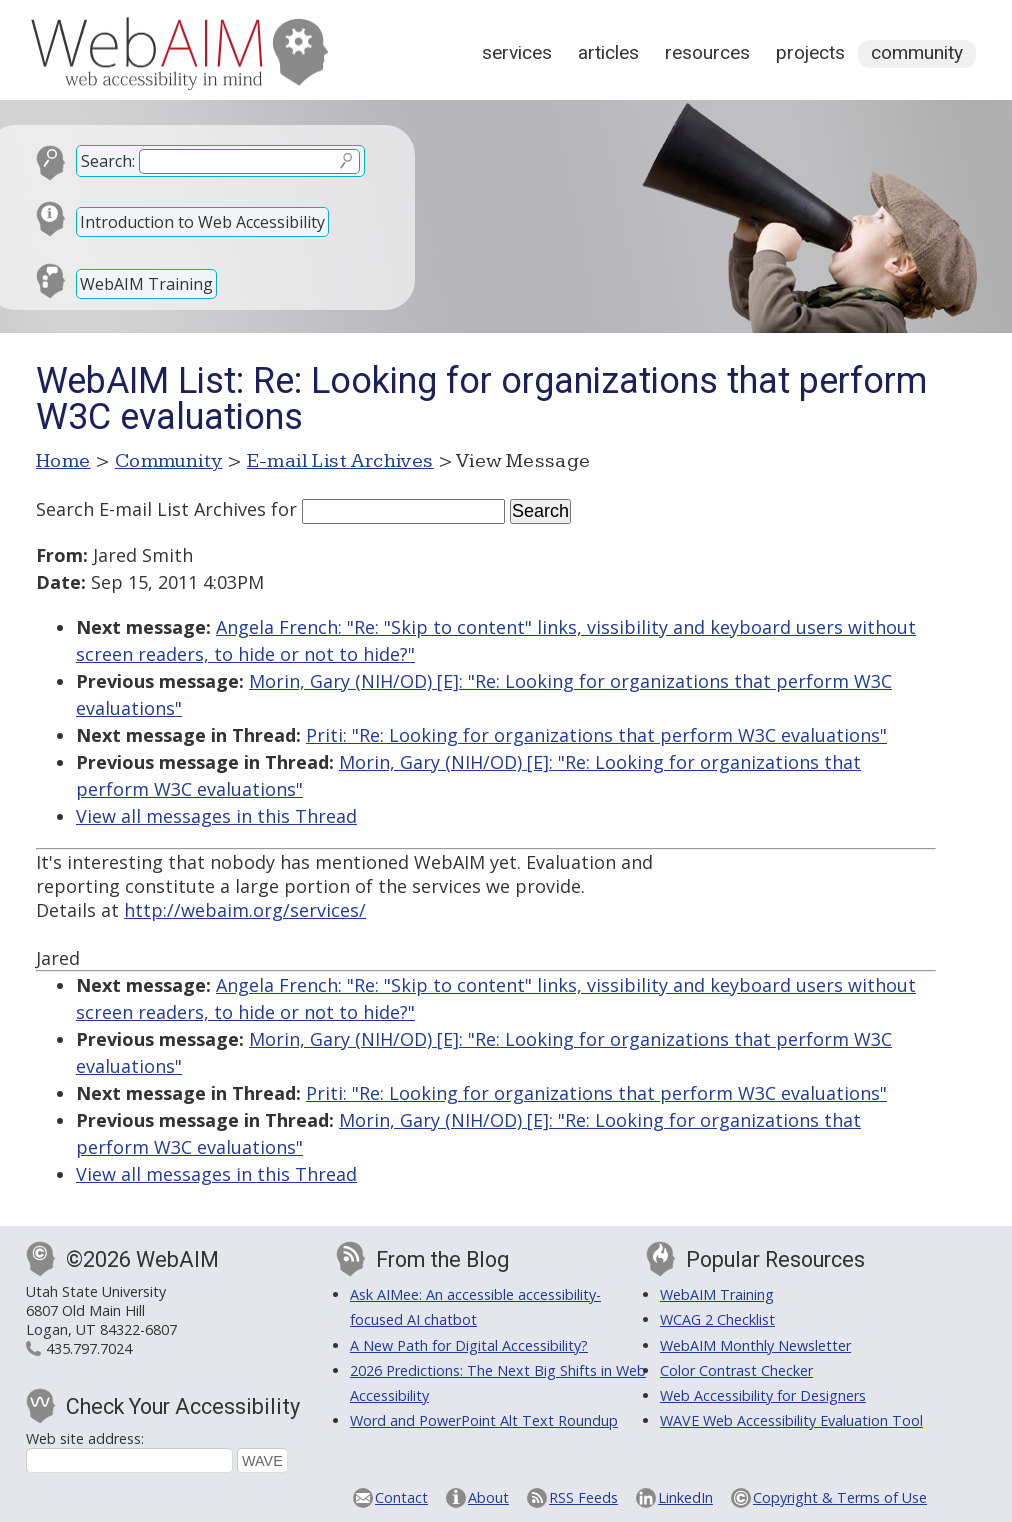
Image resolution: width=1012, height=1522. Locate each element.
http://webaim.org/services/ (245, 910)
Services (517, 52)
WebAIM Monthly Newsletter (755, 1345)
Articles (608, 52)
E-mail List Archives (340, 461)
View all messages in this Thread (216, 816)
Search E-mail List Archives (151, 509)
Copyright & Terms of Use (840, 1497)
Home (63, 461)
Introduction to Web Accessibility (202, 222)
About (488, 1497)
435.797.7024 (89, 1348)
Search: (108, 161)
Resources (707, 52)
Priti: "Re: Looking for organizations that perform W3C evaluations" (596, 735)
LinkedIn (685, 1497)
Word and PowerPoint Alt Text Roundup (484, 1420)
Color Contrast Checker (736, 1370)
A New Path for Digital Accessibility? (469, 1345)
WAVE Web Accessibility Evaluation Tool (791, 1420)
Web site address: (85, 1438)
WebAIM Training (146, 284)
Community (917, 52)
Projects (810, 52)
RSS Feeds (583, 1497)
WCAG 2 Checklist (717, 1319)
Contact (401, 1497)
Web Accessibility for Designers (763, 1395)
